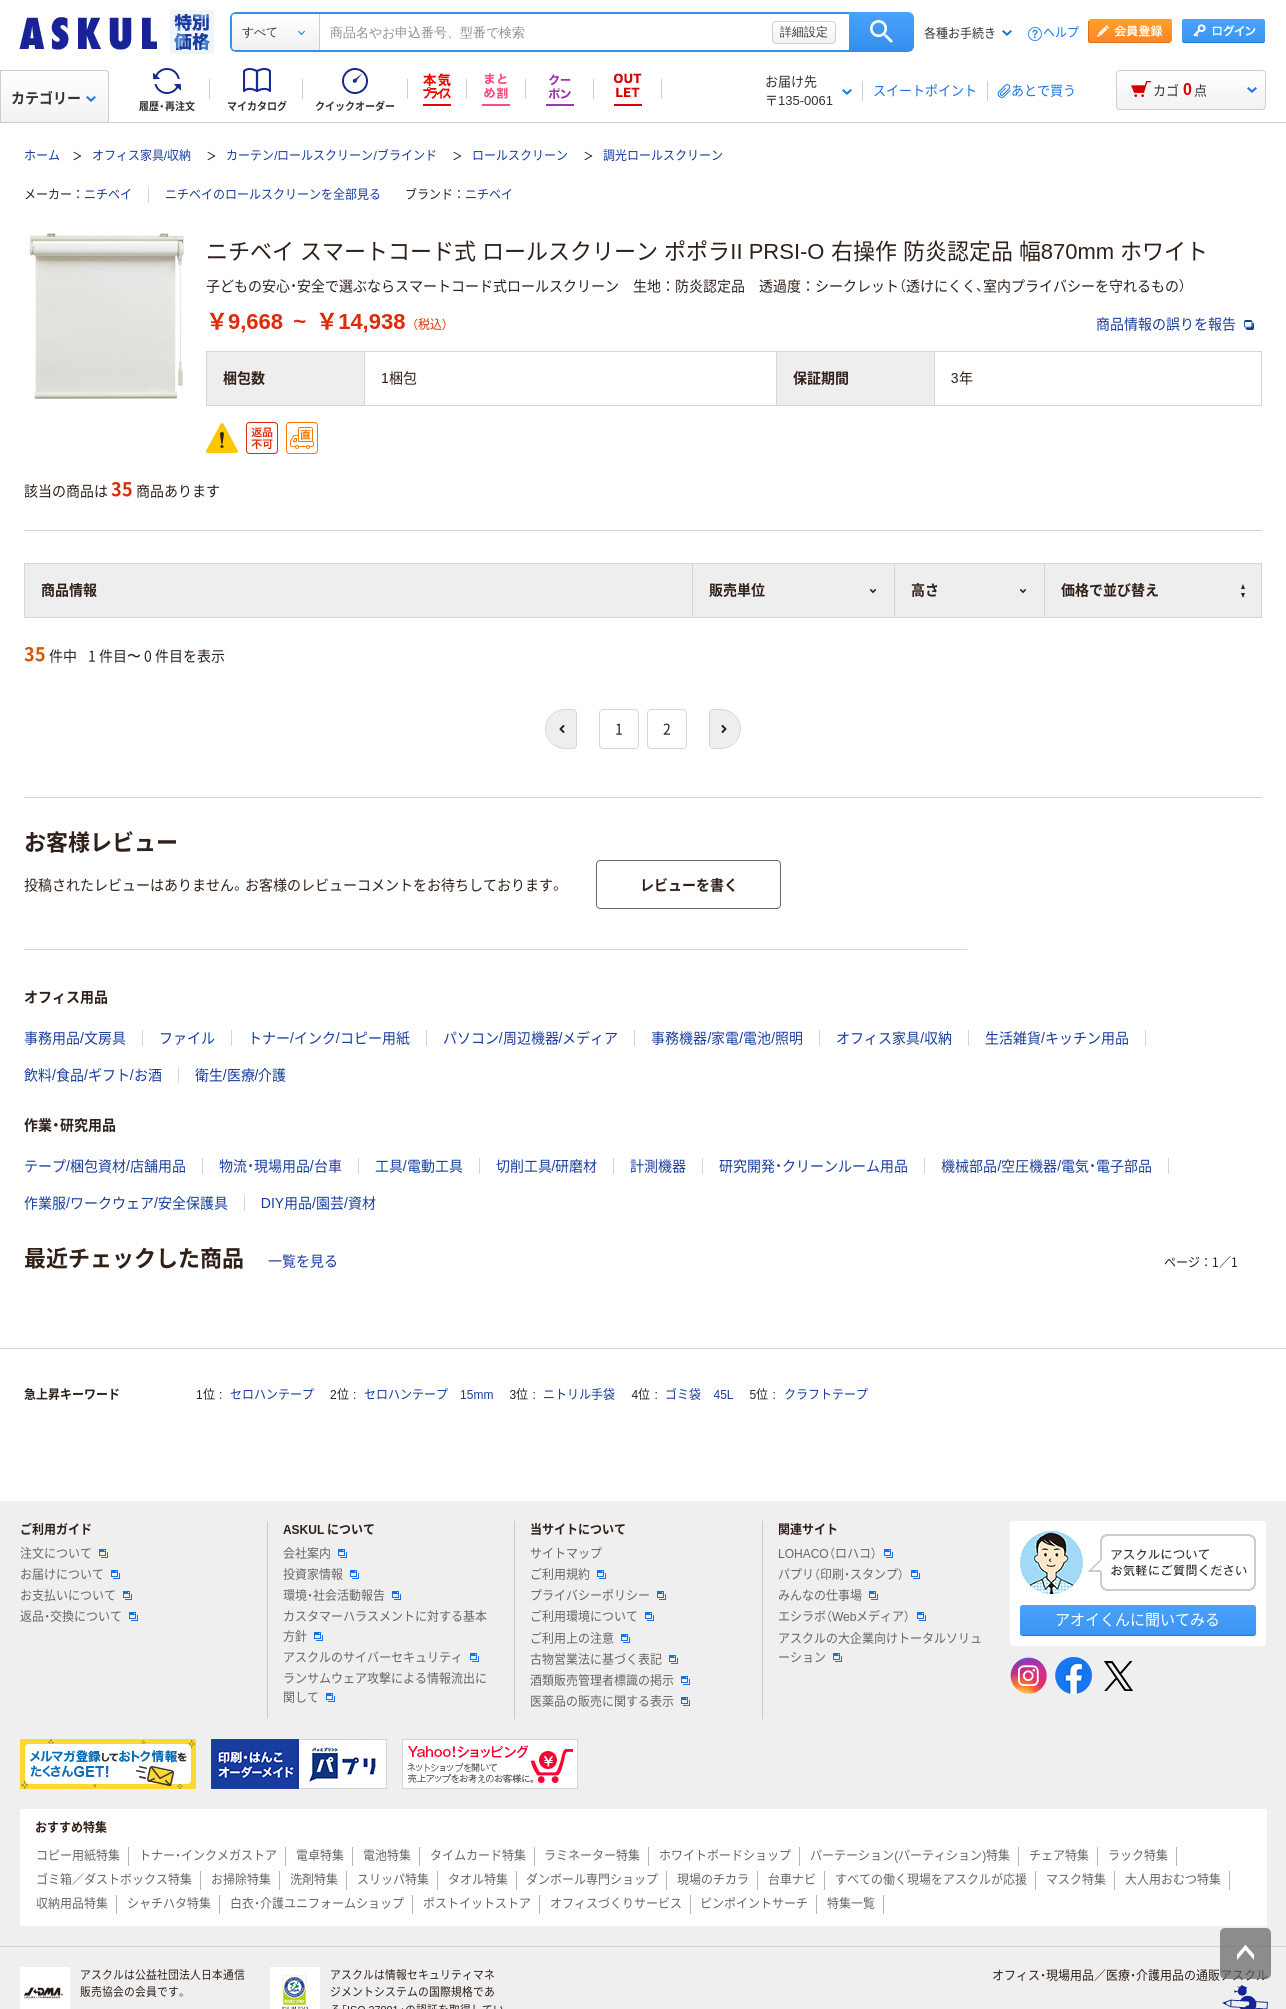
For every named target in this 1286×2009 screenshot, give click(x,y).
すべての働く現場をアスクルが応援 (931, 1880)
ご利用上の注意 (580, 1639)
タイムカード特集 (478, 1856)
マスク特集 (1076, 1880)
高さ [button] (969, 590)
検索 (881, 32)
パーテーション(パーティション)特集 (910, 1856)
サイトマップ (566, 1554)
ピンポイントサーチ (754, 1904)
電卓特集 (320, 1856)
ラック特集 (1138, 1856)
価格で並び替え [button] (1153, 590)
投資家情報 (321, 1575)
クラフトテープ (826, 1395)
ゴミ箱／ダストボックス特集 (114, 1880)
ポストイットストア (477, 1904)
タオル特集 (478, 1880)
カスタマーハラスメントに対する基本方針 (385, 1626)
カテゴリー (53, 98)
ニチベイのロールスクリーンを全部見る (273, 195)
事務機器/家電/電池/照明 (727, 1038)
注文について (64, 1554)
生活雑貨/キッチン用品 (1057, 1038)
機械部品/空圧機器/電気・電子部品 (1046, 1166)
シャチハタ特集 (169, 1904)
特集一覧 (851, 1904)
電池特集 (387, 1856)
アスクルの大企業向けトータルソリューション (880, 1648)
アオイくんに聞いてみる (1137, 1619)
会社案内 (315, 1554)
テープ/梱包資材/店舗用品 (105, 1166)
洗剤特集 (314, 1880)
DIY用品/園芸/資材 (318, 1203)
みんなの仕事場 (828, 1596)
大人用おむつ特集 (1173, 1880)
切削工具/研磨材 (547, 1166)
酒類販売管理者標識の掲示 (610, 1681)
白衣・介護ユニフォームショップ (317, 1904)
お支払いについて (76, 1596)
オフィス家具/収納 (141, 156)
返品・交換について (79, 1617)
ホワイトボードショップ (725, 1856)
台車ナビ (792, 1880)
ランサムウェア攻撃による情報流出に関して (385, 1688)
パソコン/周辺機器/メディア (531, 1038)
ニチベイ (108, 195)
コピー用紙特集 (78, 1856)
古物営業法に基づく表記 (604, 1660)
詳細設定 (804, 32)
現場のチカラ (713, 1880)
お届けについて (70, 1575)
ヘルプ (1061, 33)
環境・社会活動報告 (342, 1596)
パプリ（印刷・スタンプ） (849, 1575)
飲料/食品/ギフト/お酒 (93, 1075)
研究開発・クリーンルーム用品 (813, 1166)
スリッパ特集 (393, 1880)
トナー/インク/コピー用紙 (329, 1038)
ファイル (187, 1038)
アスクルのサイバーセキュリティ (381, 1658)
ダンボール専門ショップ (592, 1880)
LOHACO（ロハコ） (835, 1554)
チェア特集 (1059, 1856)
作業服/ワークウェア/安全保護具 (126, 1203)
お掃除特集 (241, 1880)
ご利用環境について (592, 1617)
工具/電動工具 (419, 1166)
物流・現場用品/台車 (280, 1166)
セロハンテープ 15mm (428, 1395)
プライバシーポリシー (598, 1596)
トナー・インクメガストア (208, 1856)
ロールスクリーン (520, 156)
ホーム (42, 156)
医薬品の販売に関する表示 (610, 1702)
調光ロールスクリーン (663, 156)
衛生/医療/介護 (241, 1075)
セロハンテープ (272, 1395)
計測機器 (658, 1166)
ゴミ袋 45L (699, 1395)
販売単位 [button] (793, 590)
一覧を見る (303, 1261)
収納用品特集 (72, 1904)
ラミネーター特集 (592, 1856)
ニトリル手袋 (579, 1395)
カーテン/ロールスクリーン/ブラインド (331, 156)
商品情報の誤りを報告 (1175, 324)
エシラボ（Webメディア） (852, 1617)
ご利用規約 (568, 1575)
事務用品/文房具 (75, 1038)
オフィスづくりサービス (616, 1904)
